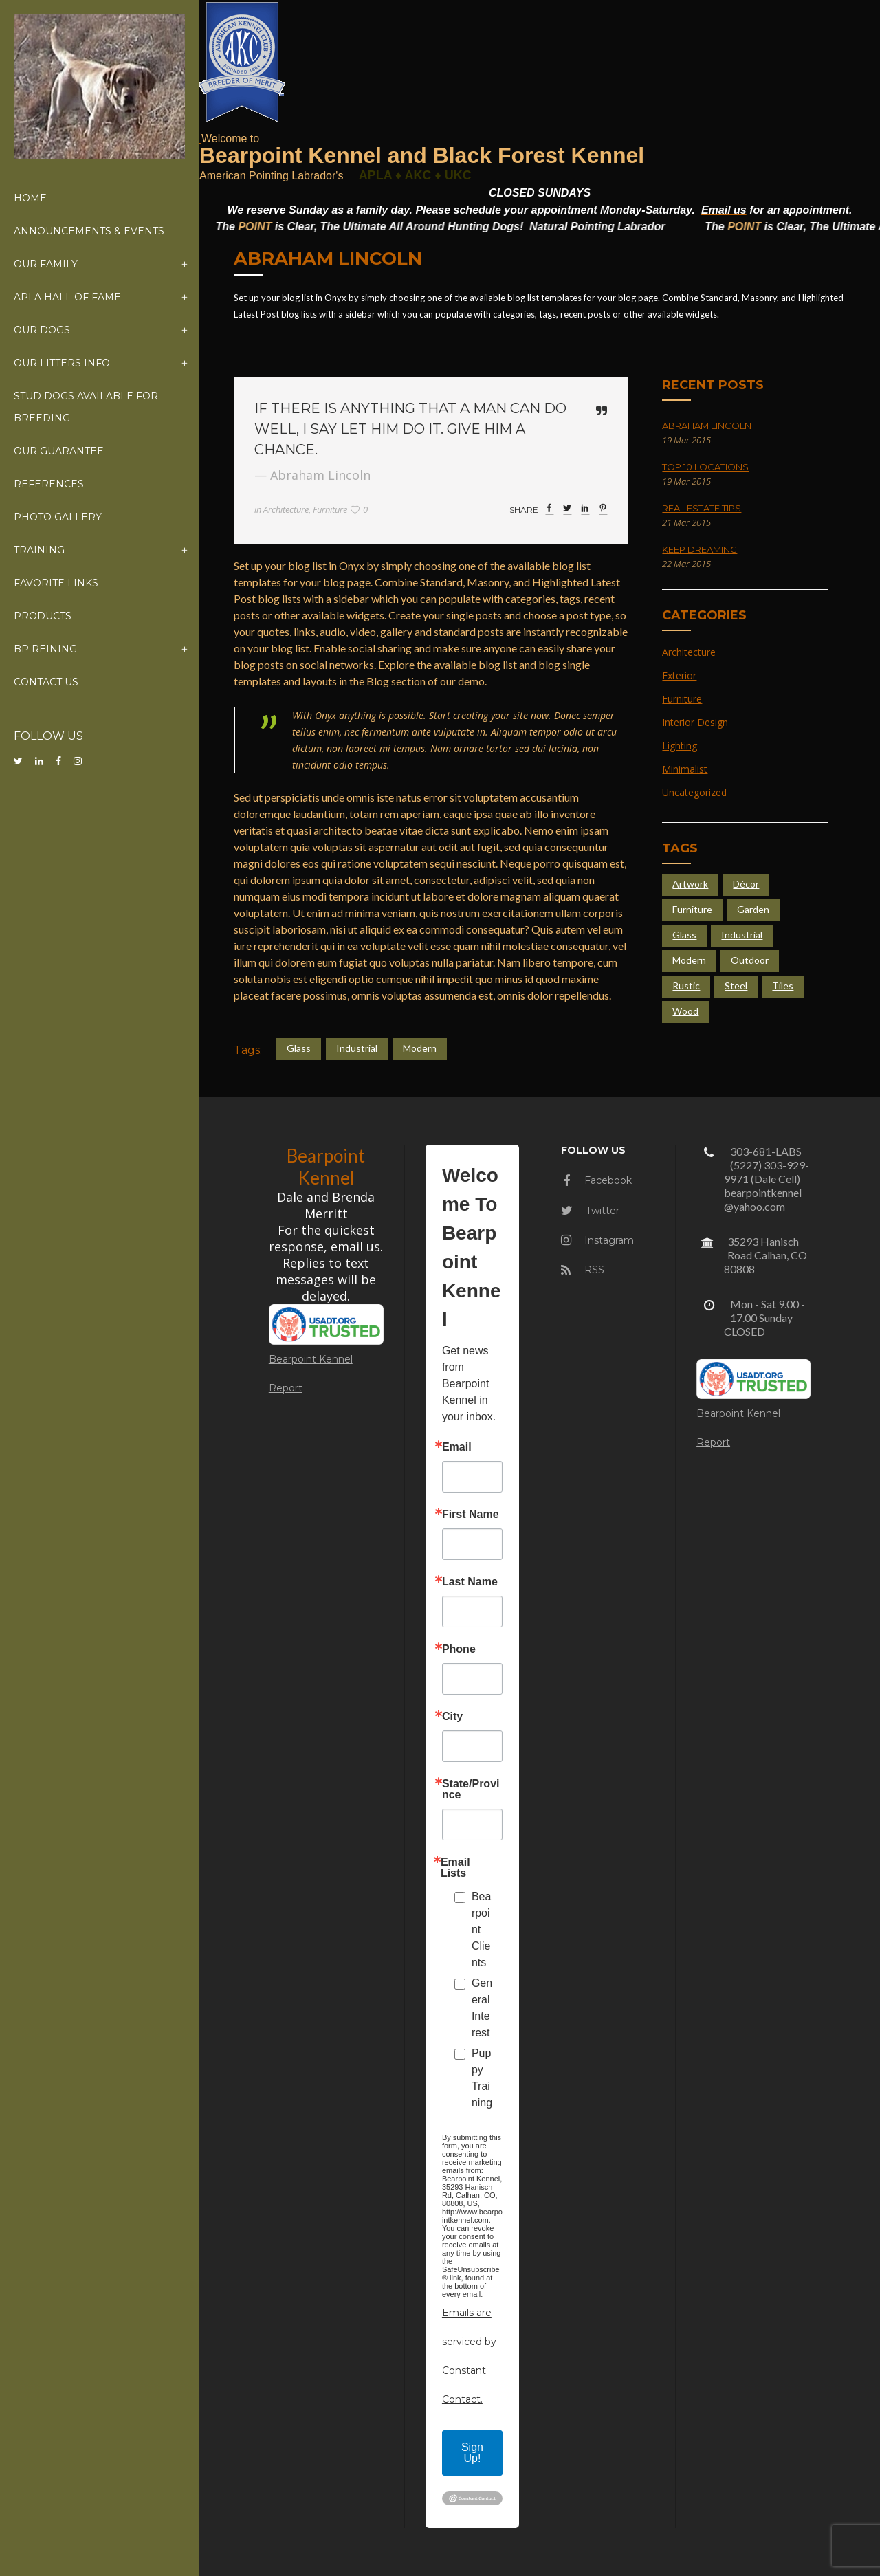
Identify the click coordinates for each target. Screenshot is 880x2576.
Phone (459, 1649)
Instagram (597, 1240)
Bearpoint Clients (481, 1929)
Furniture (330, 509)
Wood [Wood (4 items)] (685, 1011)
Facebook (597, 1180)
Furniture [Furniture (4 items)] (692, 909)
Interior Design (695, 722)
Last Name (470, 1581)
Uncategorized (694, 792)
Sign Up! (472, 2452)
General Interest (482, 2007)
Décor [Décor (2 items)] (746, 884)
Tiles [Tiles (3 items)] (782, 985)
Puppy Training (482, 2078)
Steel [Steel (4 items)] (736, 985)
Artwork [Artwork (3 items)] (690, 884)
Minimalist (684, 768)
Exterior (679, 675)
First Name (470, 1514)
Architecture (286, 509)
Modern (420, 1048)
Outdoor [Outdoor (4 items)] (750, 960)
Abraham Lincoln (706, 425)
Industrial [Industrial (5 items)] (741, 934)
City (452, 1716)
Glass (299, 1048)
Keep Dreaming (699, 549)
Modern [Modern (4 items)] (689, 960)
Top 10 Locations (705, 466)
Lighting (679, 745)
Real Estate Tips (701, 508)
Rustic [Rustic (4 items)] (686, 985)
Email (457, 1447)
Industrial (356, 1048)
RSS (582, 1270)
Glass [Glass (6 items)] (684, 934)
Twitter (590, 1210)
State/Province (471, 1790)
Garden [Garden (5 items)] (753, 909)
